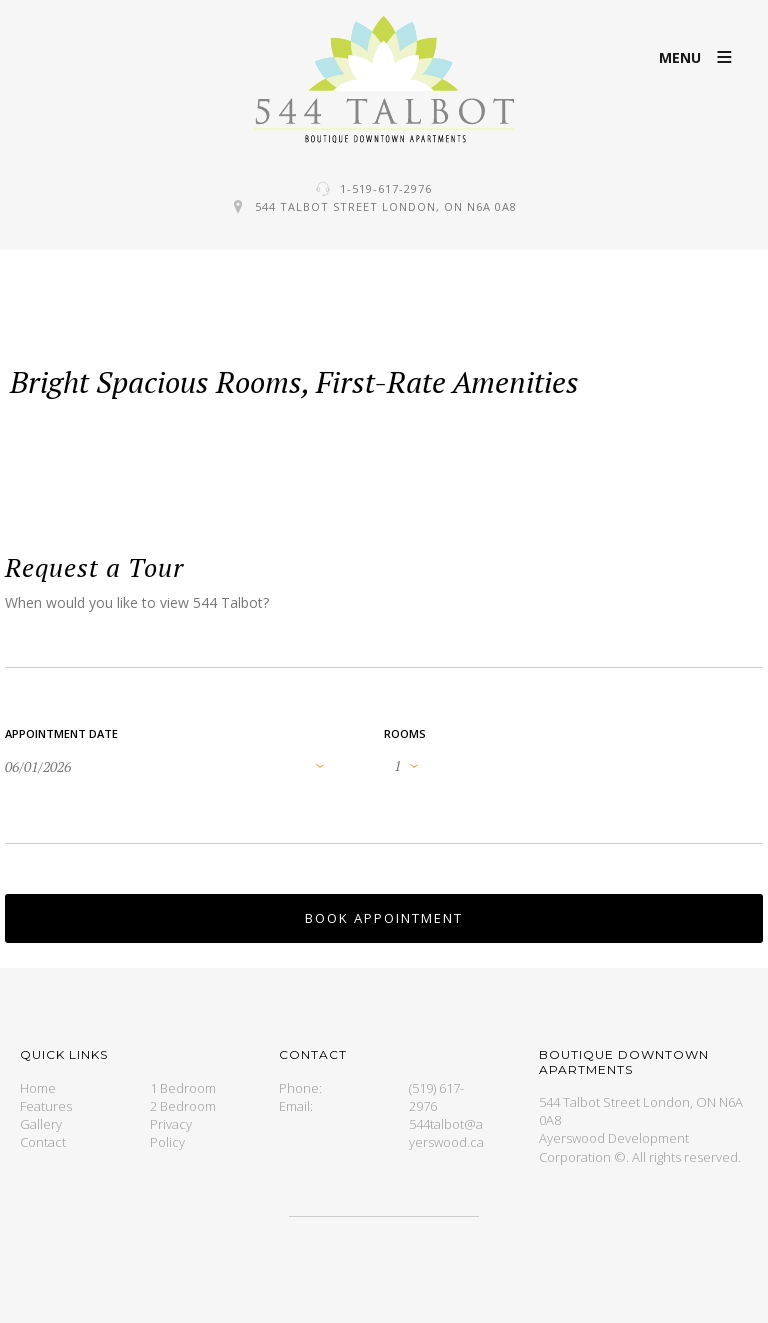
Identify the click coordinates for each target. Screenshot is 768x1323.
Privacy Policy (171, 1133)
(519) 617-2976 (436, 1097)
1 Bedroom (183, 1088)
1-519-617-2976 (386, 188)
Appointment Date (61, 733)
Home (38, 1088)
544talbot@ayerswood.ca (446, 1133)
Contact (43, 1142)
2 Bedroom (183, 1106)
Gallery (41, 1124)
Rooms (405, 733)
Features (46, 1106)
